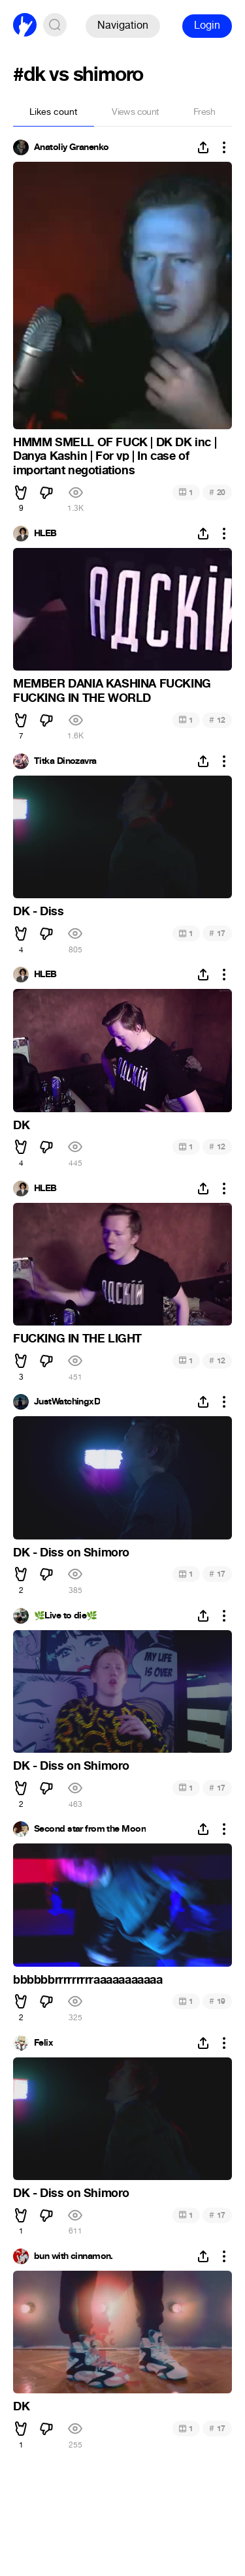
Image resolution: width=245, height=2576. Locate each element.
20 (217, 492)
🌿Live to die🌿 (65, 1615)
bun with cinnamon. (73, 2256)
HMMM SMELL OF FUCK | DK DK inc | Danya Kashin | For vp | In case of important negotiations (114, 456)
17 (217, 933)
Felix (43, 2043)
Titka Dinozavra (65, 761)
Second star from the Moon (90, 1829)
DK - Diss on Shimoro (71, 1552)
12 (217, 720)
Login (207, 25)
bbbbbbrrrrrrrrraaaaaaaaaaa (88, 1980)
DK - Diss (38, 911)
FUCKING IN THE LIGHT (77, 1338)
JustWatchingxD (67, 1401)
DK (21, 1125)
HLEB (45, 533)
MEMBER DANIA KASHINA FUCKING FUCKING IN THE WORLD (112, 691)
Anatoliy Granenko (71, 147)
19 (217, 2001)
